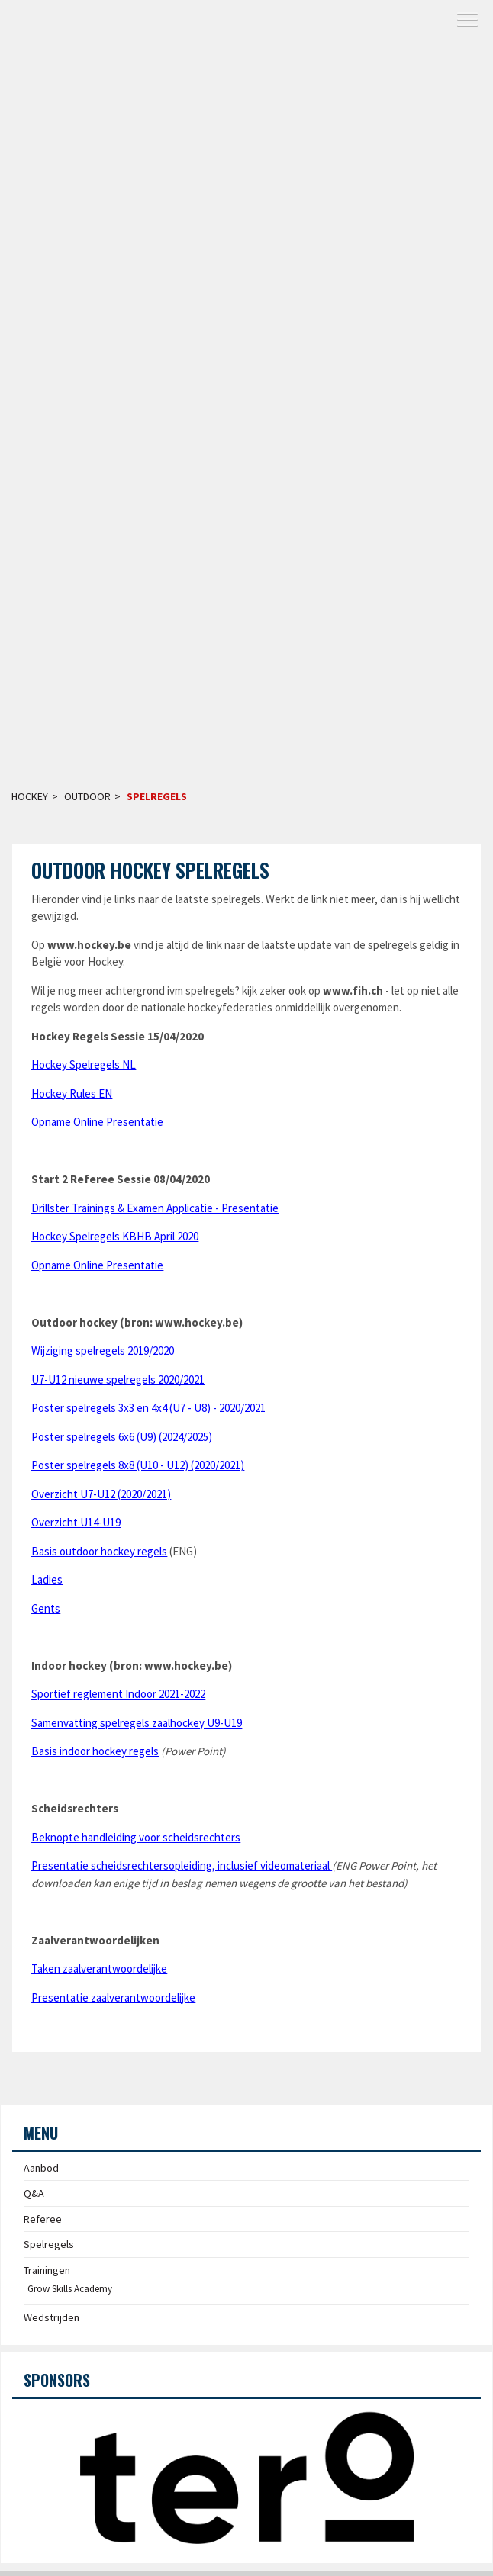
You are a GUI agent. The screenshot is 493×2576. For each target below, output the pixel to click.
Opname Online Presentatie (97, 1121)
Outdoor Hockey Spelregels (150, 870)
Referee (43, 2219)
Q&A (34, 2193)
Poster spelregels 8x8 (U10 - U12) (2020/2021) (137, 1465)
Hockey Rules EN (71, 1093)
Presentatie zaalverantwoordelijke (113, 1997)
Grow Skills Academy (69, 2288)
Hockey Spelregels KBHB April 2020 (114, 1236)
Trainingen (47, 2270)
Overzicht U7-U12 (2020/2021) (101, 1494)
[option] (246, 2475)
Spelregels (157, 796)
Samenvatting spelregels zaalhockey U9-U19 (136, 1723)
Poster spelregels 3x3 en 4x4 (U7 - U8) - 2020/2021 (148, 1408)
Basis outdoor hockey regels (99, 1551)
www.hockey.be (89, 944)
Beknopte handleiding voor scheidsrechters (135, 1837)
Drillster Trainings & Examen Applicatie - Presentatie (155, 1208)
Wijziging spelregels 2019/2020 (102, 1350)
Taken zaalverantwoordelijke (99, 1968)
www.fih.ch (353, 990)
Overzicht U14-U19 (76, 1522)
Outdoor (87, 796)
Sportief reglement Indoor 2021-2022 (118, 1694)
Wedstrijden (51, 2317)
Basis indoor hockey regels (95, 1751)
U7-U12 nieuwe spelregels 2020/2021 (118, 1379)
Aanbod (41, 2168)
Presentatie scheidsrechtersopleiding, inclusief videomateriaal (180, 1865)
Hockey (29, 796)
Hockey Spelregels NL (83, 1064)
